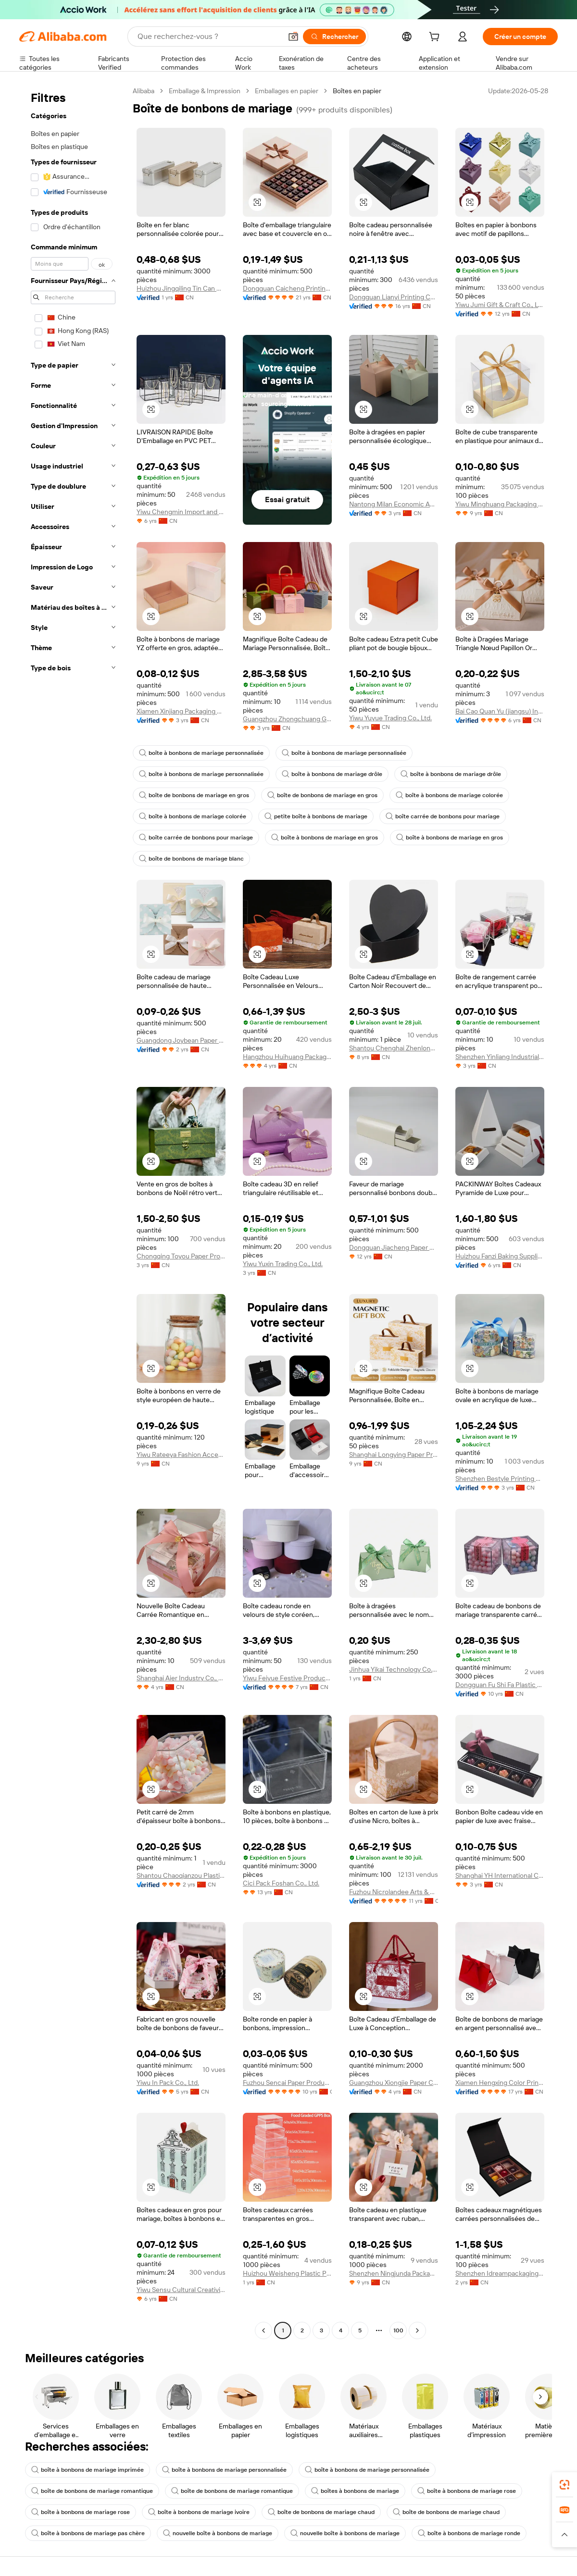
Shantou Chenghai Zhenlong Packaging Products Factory (393, 1048)
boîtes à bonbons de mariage (355, 2491)
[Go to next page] (417, 2330)
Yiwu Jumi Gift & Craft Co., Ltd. (499, 304)
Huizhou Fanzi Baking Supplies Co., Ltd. (499, 1256)
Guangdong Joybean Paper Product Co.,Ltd (181, 1040)
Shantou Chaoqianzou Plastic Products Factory (181, 1875)
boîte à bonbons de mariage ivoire (199, 2512)
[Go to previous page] (263, 2330)
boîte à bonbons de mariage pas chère (88, 2533)
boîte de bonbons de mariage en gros (194, 795)
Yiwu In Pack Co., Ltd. (168, 2082)
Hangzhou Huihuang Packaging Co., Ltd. (287, 1056)
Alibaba (143, 91)
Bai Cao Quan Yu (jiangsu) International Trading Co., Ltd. (499, 711)
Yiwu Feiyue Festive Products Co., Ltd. (287, 1678)
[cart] (436, 38)
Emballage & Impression (204, 91)
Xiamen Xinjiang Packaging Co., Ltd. (181, 711)
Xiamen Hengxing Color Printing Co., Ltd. (499, 2082)
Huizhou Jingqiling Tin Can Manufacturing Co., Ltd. (181, 288)
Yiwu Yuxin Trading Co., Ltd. (283, 1264)
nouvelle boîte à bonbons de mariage (217, 2533)
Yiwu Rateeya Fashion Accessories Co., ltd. (181, 1454)
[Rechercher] (334, 36)
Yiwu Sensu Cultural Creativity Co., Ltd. (181, 2289)
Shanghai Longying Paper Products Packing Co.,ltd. (393, 1454)
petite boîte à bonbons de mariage (315, 816)
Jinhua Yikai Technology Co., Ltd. (393, 1669)
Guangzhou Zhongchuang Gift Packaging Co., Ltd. (287, 719)
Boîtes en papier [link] (357, 91)
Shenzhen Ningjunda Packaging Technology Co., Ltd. (393, 2273)
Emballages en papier (286, 91)
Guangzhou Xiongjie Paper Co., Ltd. (393, 2082)
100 (398, 2330)
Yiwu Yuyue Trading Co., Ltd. (390, 718)
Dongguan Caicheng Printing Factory (287, 288)
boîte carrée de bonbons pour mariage (443, 816)
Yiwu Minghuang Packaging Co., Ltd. (499, 504)
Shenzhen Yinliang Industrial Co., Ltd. (499, 1056)
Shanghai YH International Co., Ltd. (499, 1875)
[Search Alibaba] (209, 36)
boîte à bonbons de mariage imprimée (87, 2470)
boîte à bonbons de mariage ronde (469, 2533)
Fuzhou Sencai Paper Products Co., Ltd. (287, 2082)
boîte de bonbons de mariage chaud (321, 2512)
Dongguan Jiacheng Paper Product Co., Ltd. (393, 1247)
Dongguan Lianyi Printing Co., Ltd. (393, 297)
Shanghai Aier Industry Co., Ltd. (181, 1678)
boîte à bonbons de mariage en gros (324, 837)
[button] (293, 36)
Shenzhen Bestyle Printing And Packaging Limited (499, 1478)
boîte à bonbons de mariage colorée (449, 795)
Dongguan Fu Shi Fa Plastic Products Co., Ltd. (499, 1685)
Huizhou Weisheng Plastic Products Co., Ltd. (287, 2273)
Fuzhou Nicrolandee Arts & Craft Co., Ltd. (393, 1892)
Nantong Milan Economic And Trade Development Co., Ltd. (393, 504)
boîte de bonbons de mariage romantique (92, 2491)
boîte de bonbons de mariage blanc (191, 859)
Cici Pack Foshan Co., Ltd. (281, 1883)
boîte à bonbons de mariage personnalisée (201, 753)
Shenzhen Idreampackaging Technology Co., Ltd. (499, 2273)
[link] (564, 2484)
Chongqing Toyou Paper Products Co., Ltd (181, 1256)
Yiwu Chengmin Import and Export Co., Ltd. (181, 512)
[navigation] (73, 1212)
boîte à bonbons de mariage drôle (332, 774)
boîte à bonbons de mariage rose (466, 2491)
